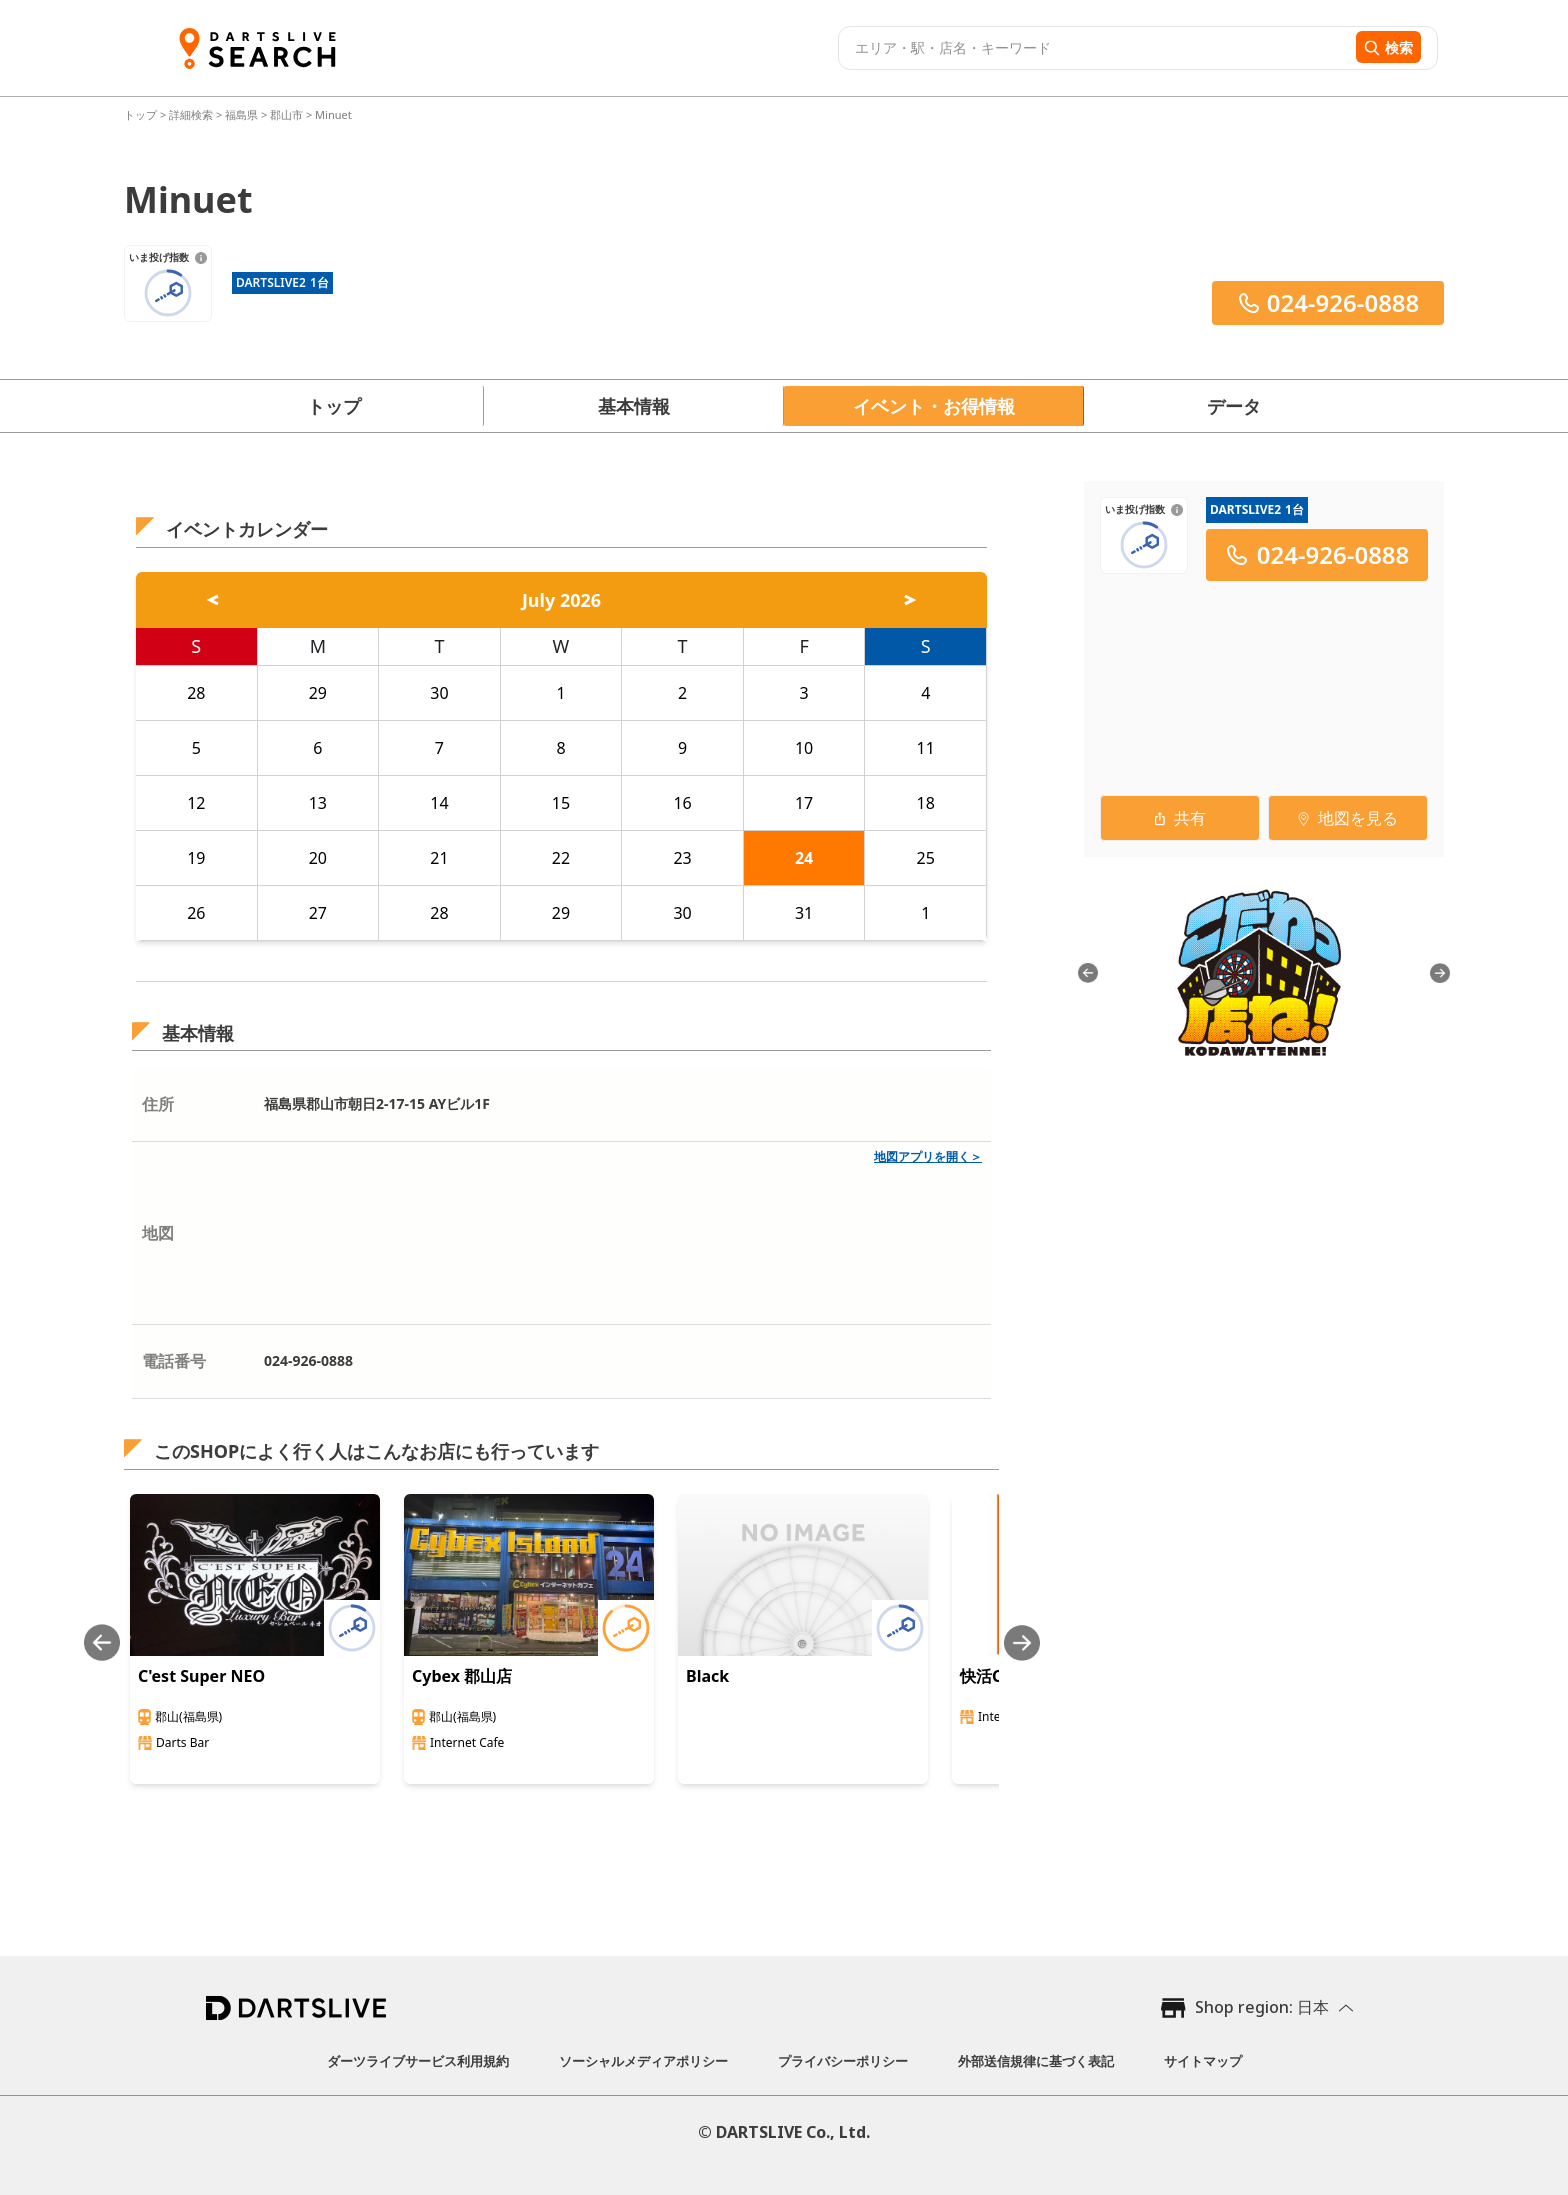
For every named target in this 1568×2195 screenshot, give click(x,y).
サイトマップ (1203, 2061)
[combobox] (1094, 48)
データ (1234, 406)
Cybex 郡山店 (462, 1676)
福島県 (241, 114)
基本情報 (634, 406)
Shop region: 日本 (1262, 2007)
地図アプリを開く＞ (928, 1156)
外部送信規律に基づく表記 (1036, 2061)
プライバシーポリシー (843, 2061)
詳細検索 (192, 114)
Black (707, 1676)
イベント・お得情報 (934, 406)
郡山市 (286, 114)
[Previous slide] (102, 1642)
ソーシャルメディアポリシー (643, 2061)
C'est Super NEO (201, 1676)
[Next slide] (1022, 1642)
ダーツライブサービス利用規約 (418, 2061)
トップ (142, 114)
